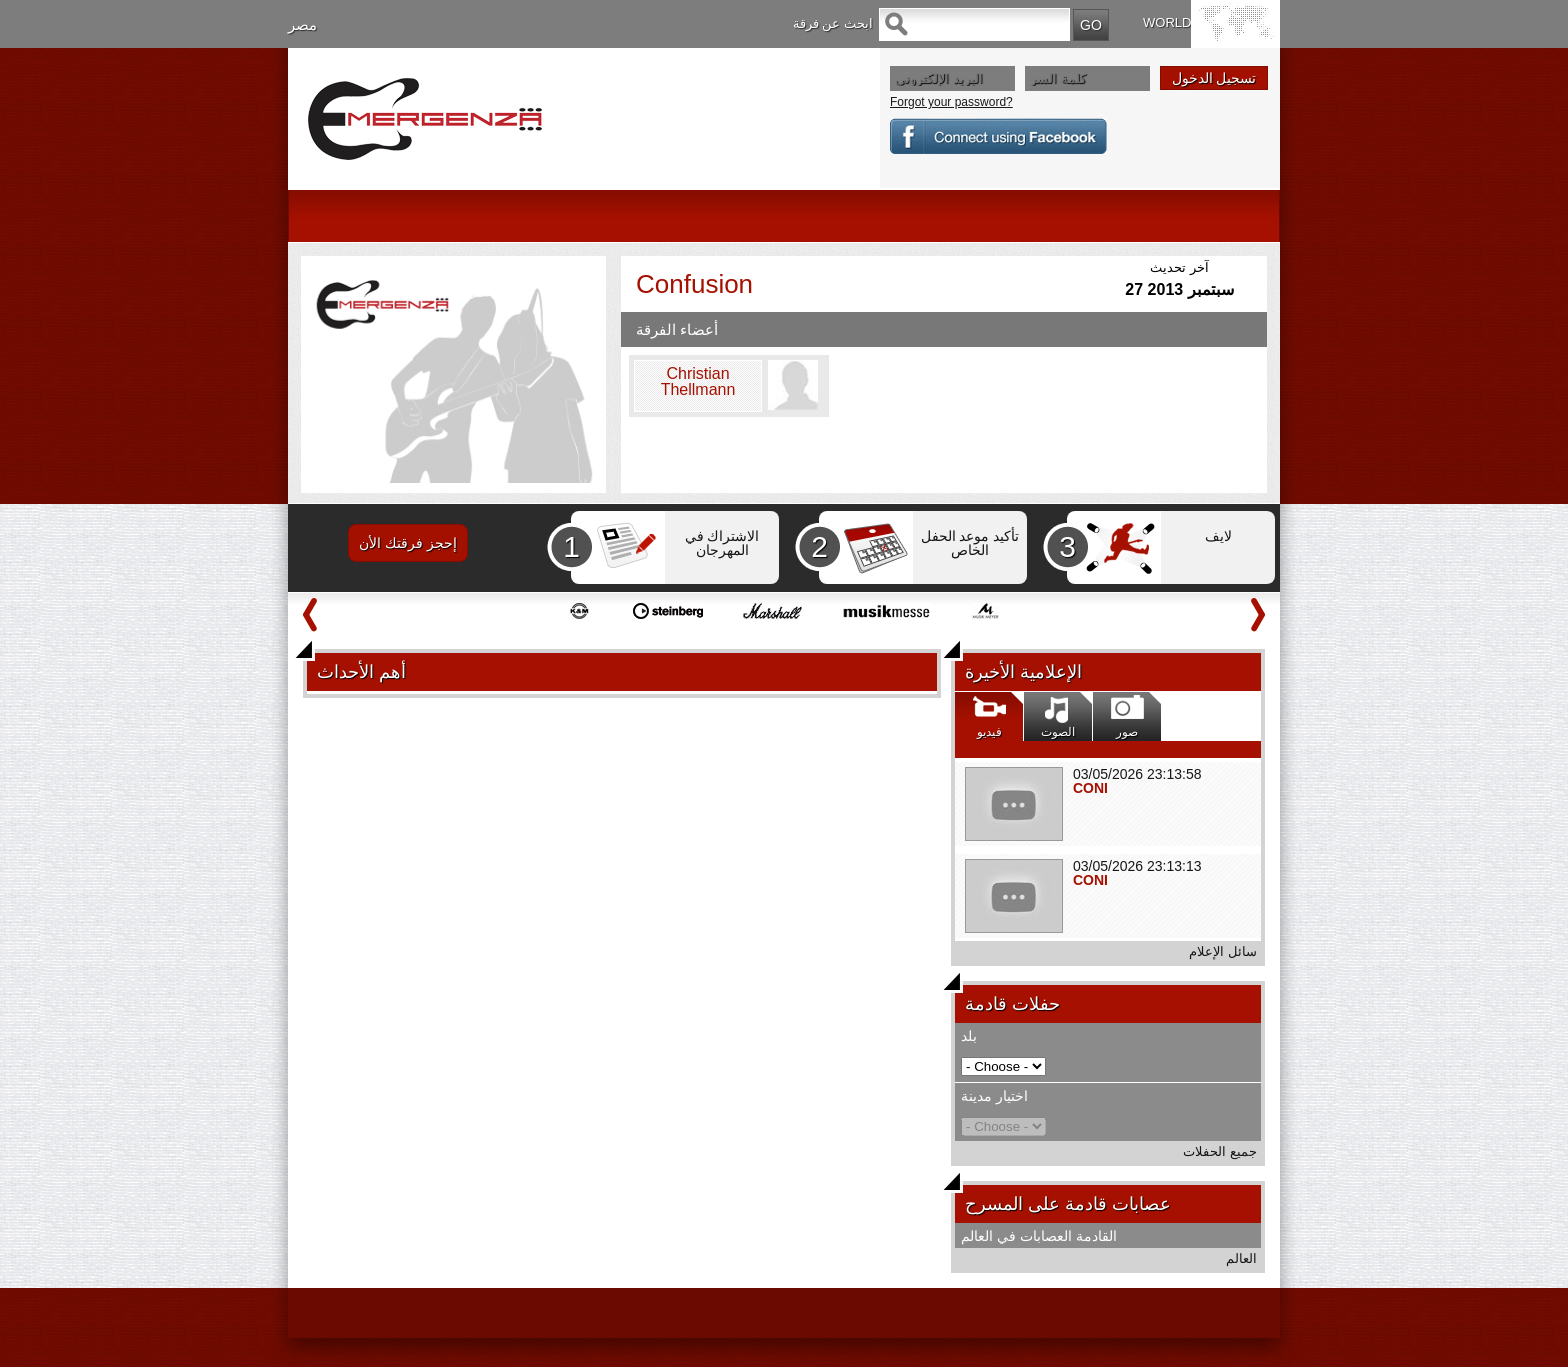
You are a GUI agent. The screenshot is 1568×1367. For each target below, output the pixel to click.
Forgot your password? (951, 102)
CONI (1090, 788)
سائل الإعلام (1223, 951)
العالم (1241, 1258)
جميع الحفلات (1220, 1151)
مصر (302, 24)
